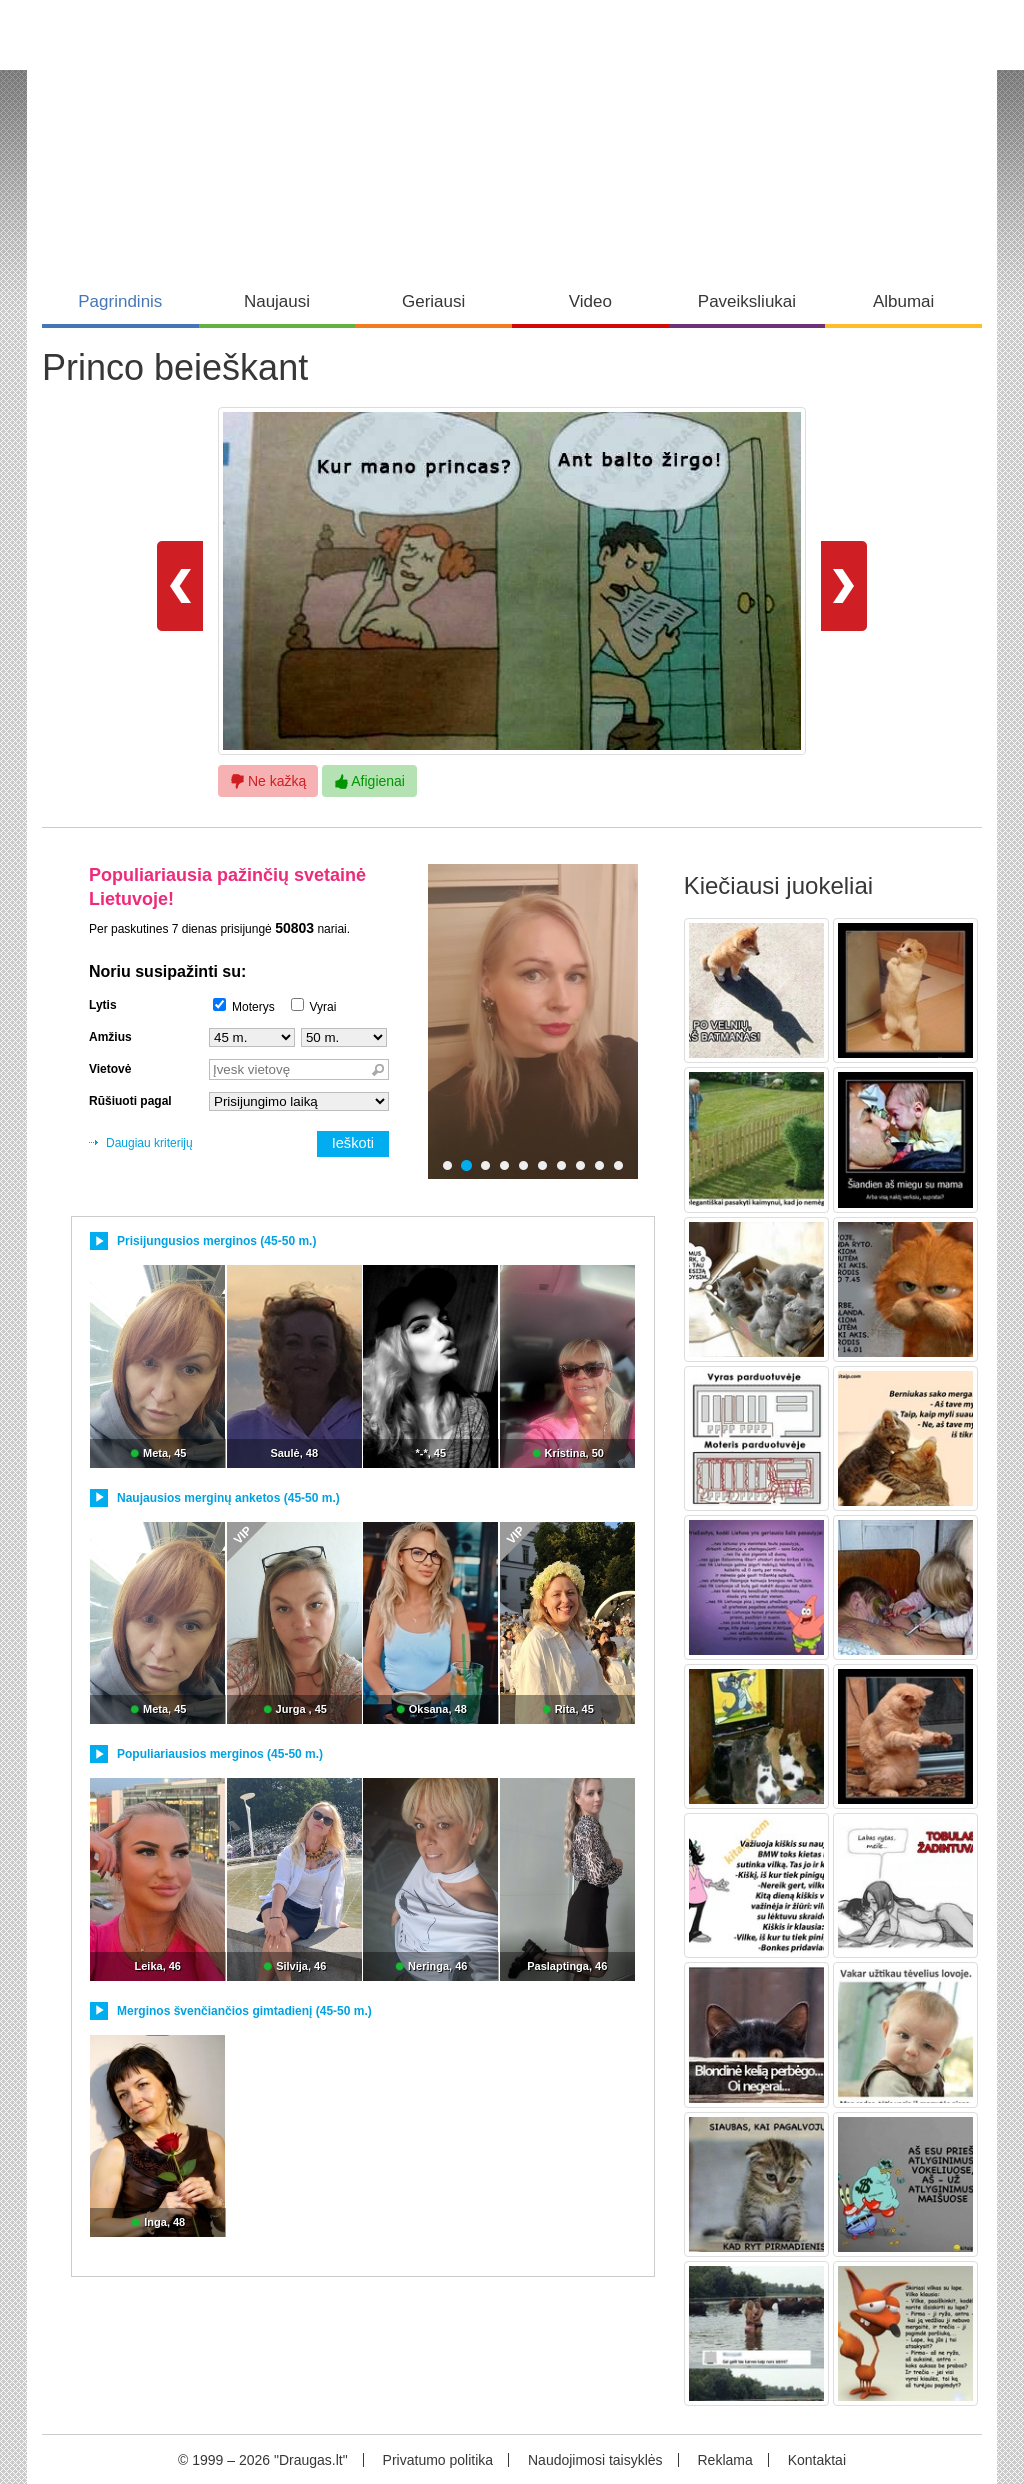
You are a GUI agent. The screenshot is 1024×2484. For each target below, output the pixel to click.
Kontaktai (817, 2460)
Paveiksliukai (747, 301)
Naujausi (277, 301)
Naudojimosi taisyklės (595, 2460)
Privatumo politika (438, 2460)
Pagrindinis (120, 301)
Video (590, 301)
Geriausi (433, 301)
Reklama (724, 2460)
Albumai (903, 301)
